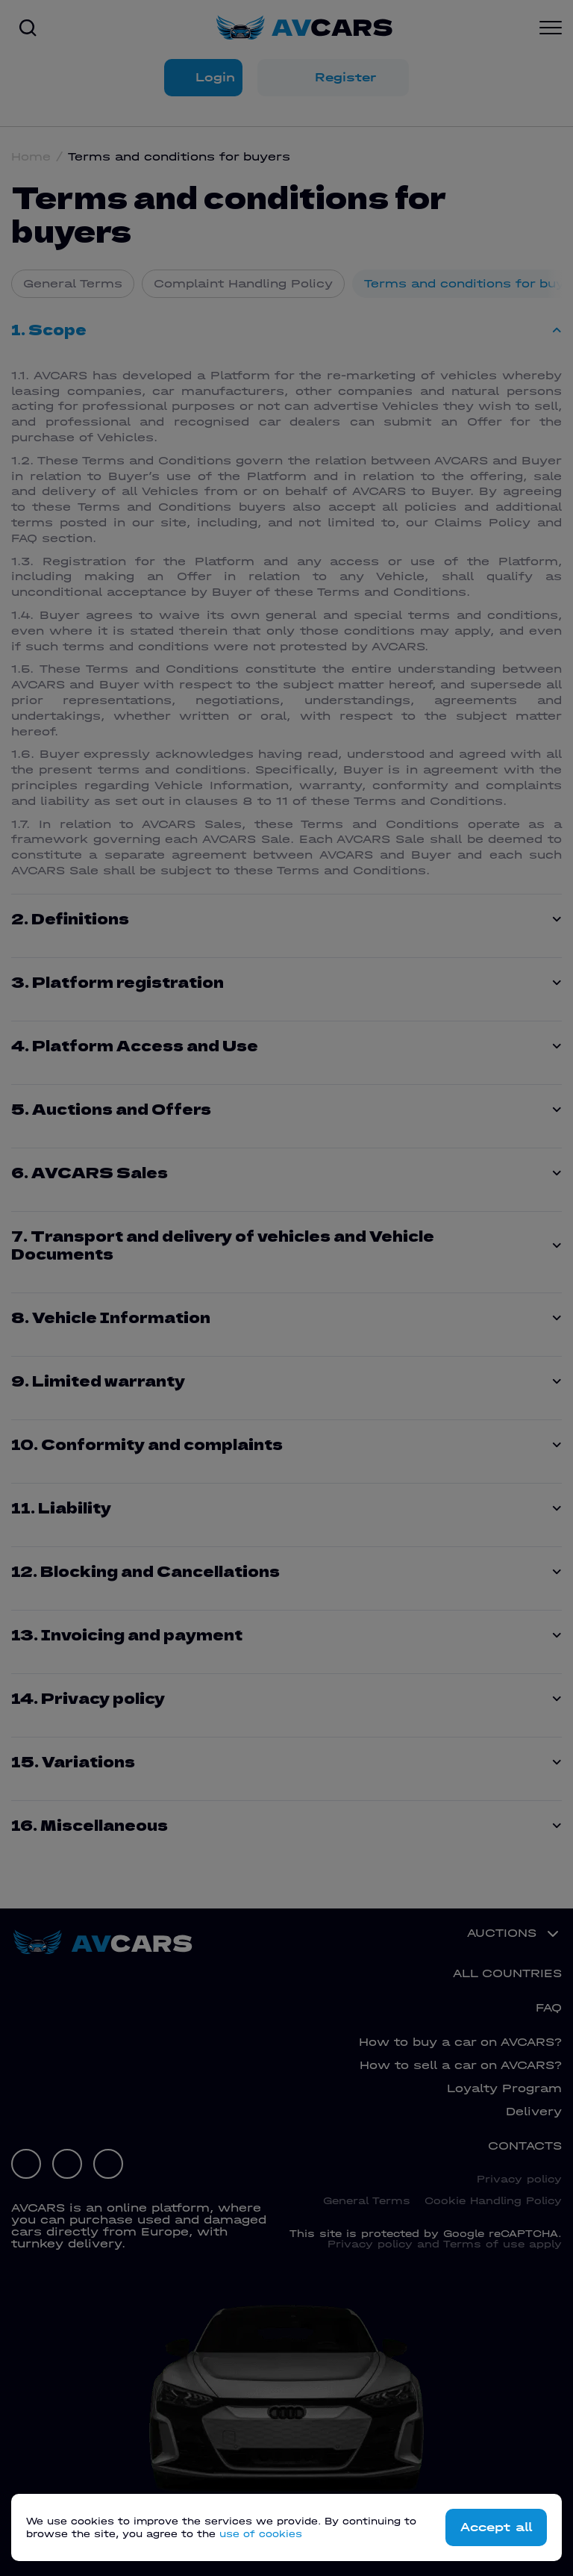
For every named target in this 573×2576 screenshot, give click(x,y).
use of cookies (260, 2533)
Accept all (493, 2527)
